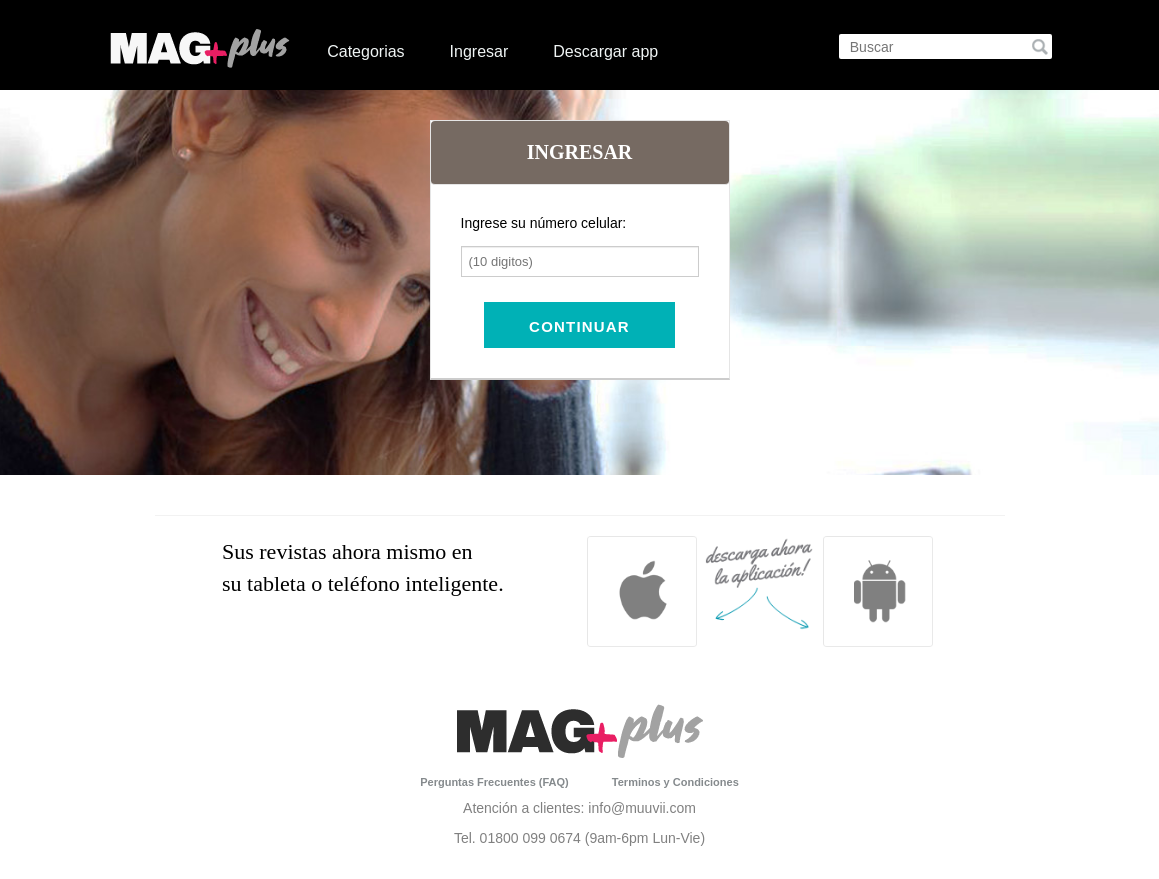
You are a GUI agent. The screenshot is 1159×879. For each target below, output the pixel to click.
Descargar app (605, 51)
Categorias (365, 51)
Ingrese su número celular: (544, 223)
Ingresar (479, 51)
